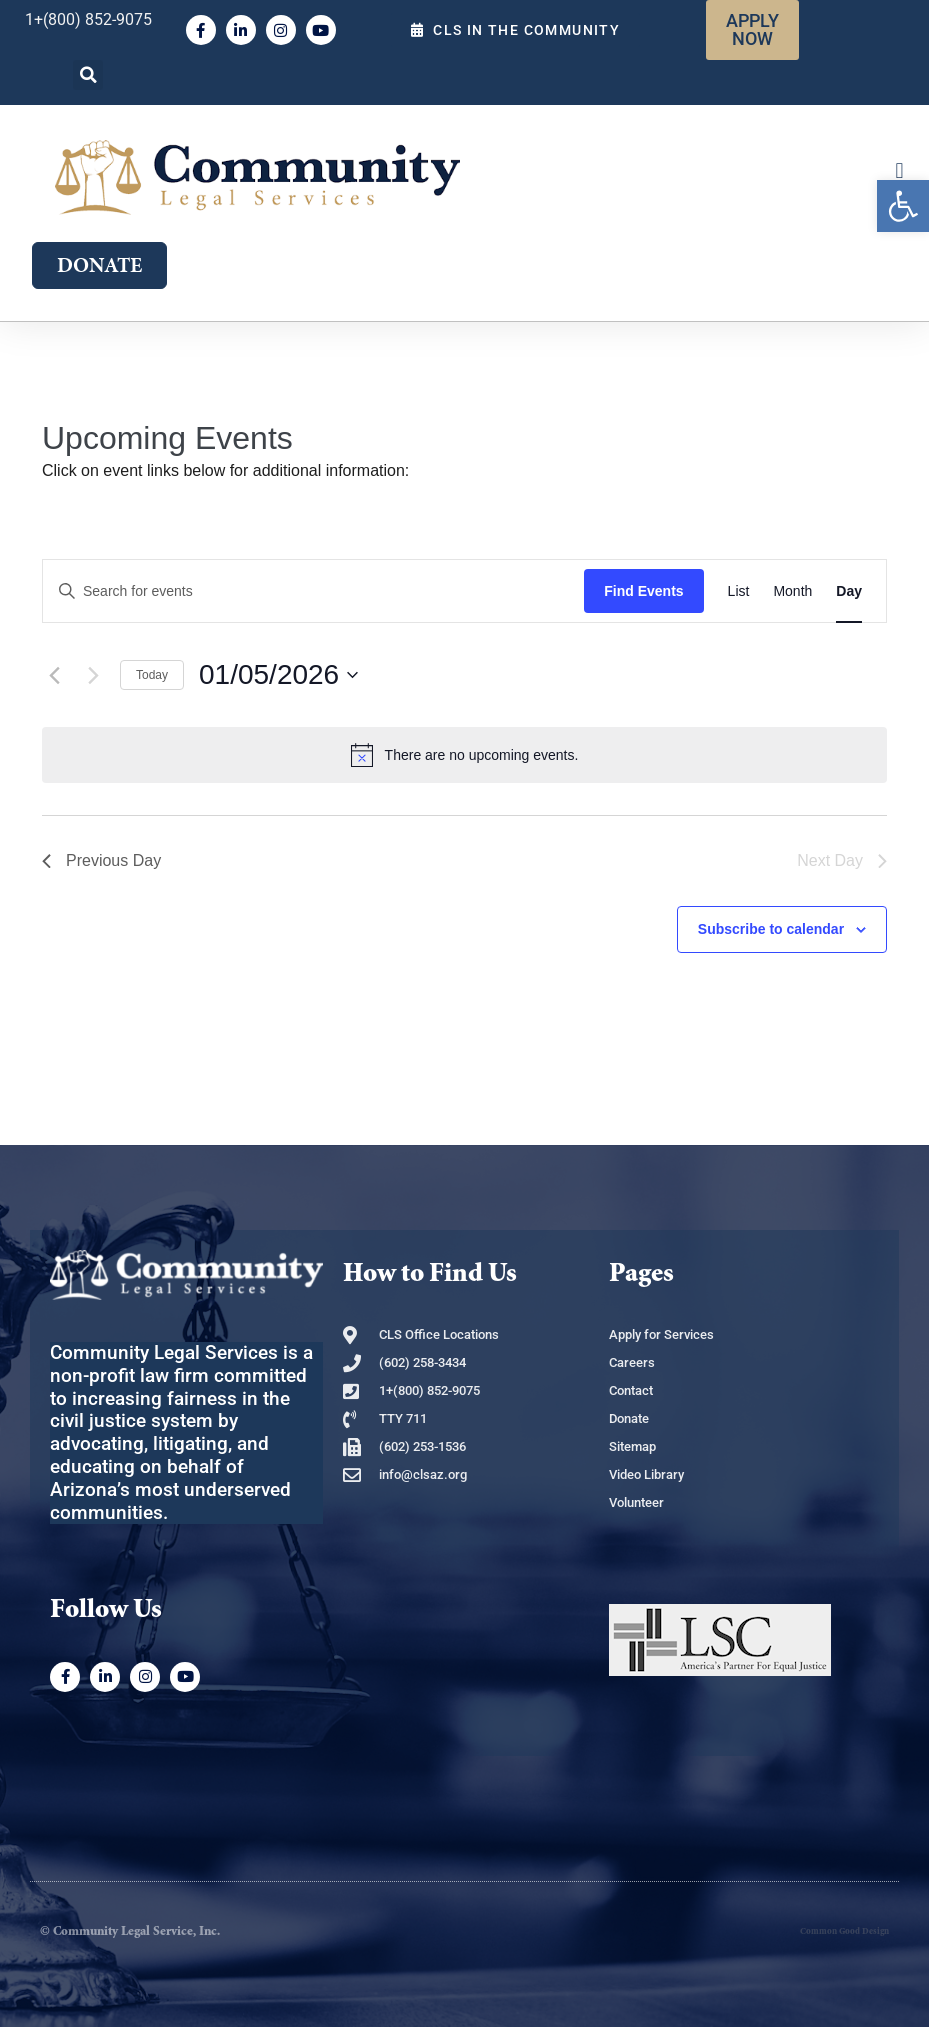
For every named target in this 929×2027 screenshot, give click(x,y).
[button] (88, 75)
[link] (903, 206)
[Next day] (93, 675)
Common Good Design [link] (844, 1931)
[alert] (464, 755)
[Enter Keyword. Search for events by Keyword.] (313, 591)
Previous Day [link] (101, 860)
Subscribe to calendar (771, 929)
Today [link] (152, 675)
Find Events (643, 591)
